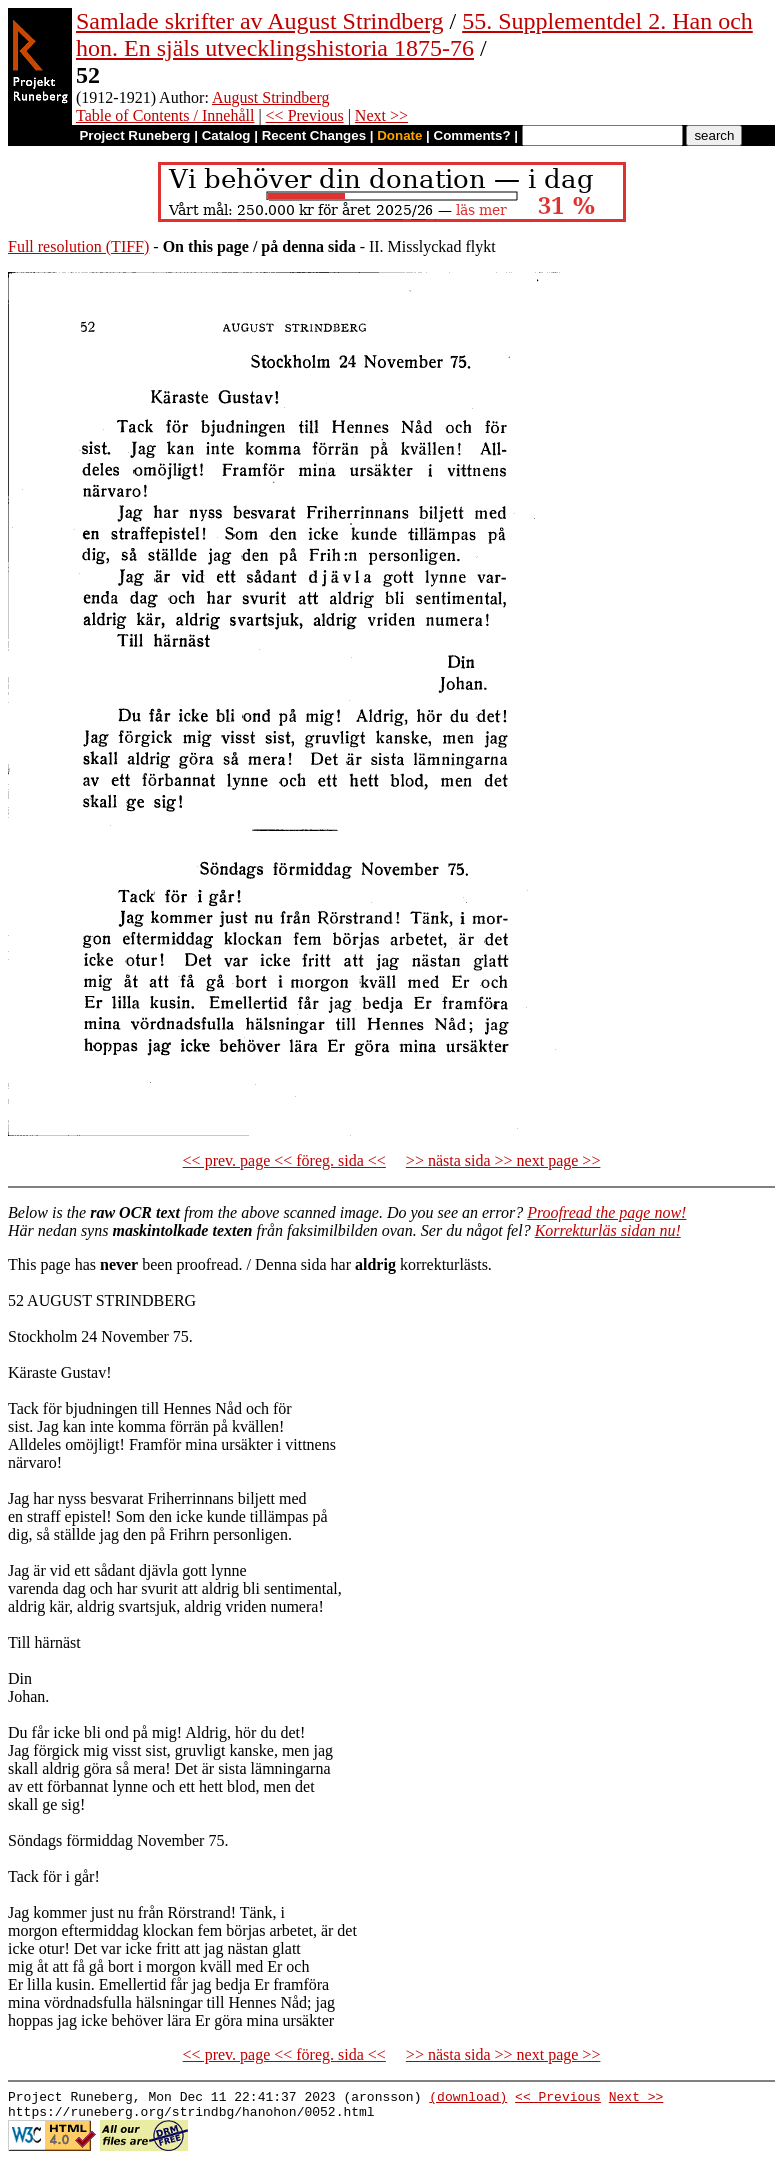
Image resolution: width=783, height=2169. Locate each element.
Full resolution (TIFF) (78, 246)
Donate (399, 135)
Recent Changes (314, 135)
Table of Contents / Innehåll (165, 115)
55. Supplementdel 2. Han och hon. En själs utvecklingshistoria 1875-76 (414, 34)
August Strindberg (270, 97)
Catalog (226, 135)
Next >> (381, 115)
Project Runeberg (134, 135)
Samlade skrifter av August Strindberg (260, 21)
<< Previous (305, 115)
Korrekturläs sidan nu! (608, 1230)
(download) (468, 2099)
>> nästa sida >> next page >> (503, 1160)
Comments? (472, 135)
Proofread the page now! (606, 1212)
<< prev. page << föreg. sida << (284, 1160)
